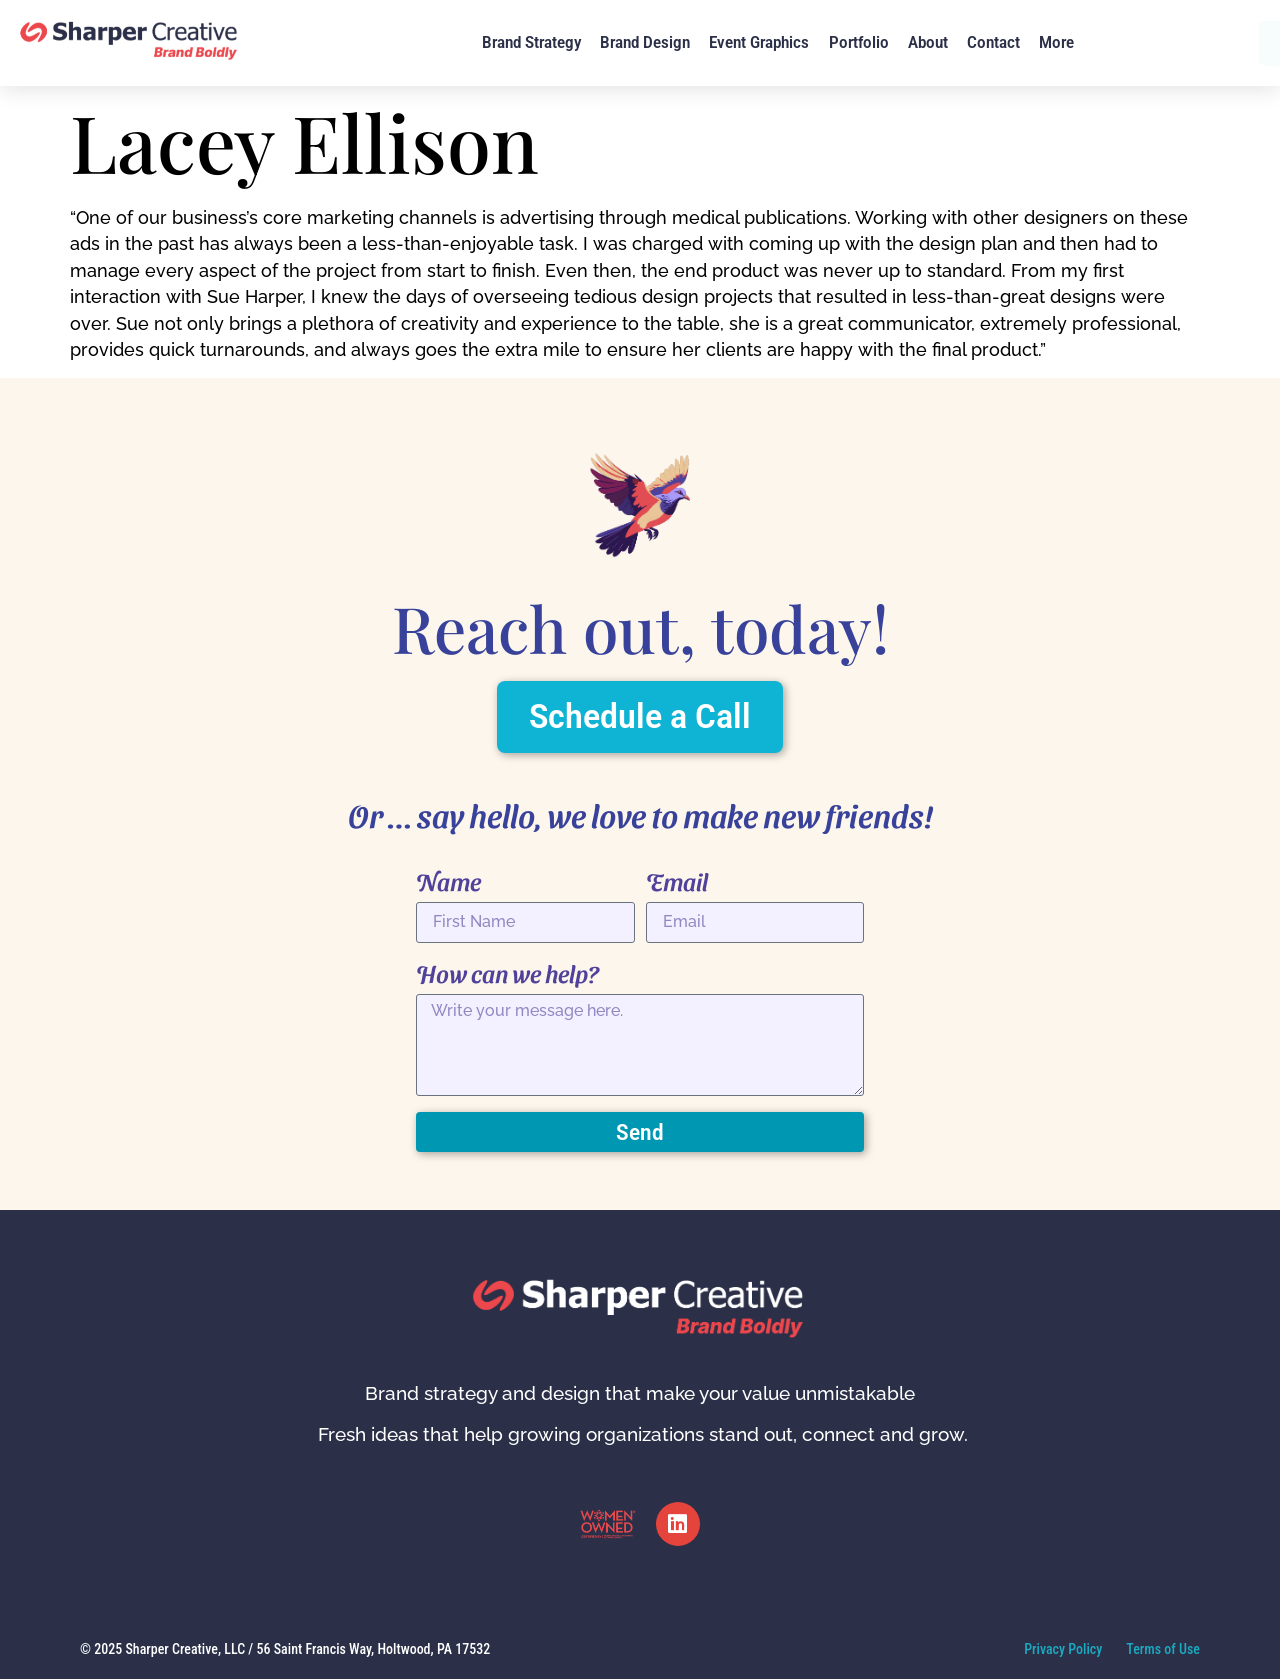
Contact (993, 42)
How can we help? (507, 973)
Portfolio (859, 42)
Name (448, 881)
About (928, 42)
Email (677, 881)
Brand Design (645, 42)
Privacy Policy (1063, 1649)
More (1056, 42)
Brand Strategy (531, 42)
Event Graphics (759, 42)
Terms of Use (1163, 1649)
